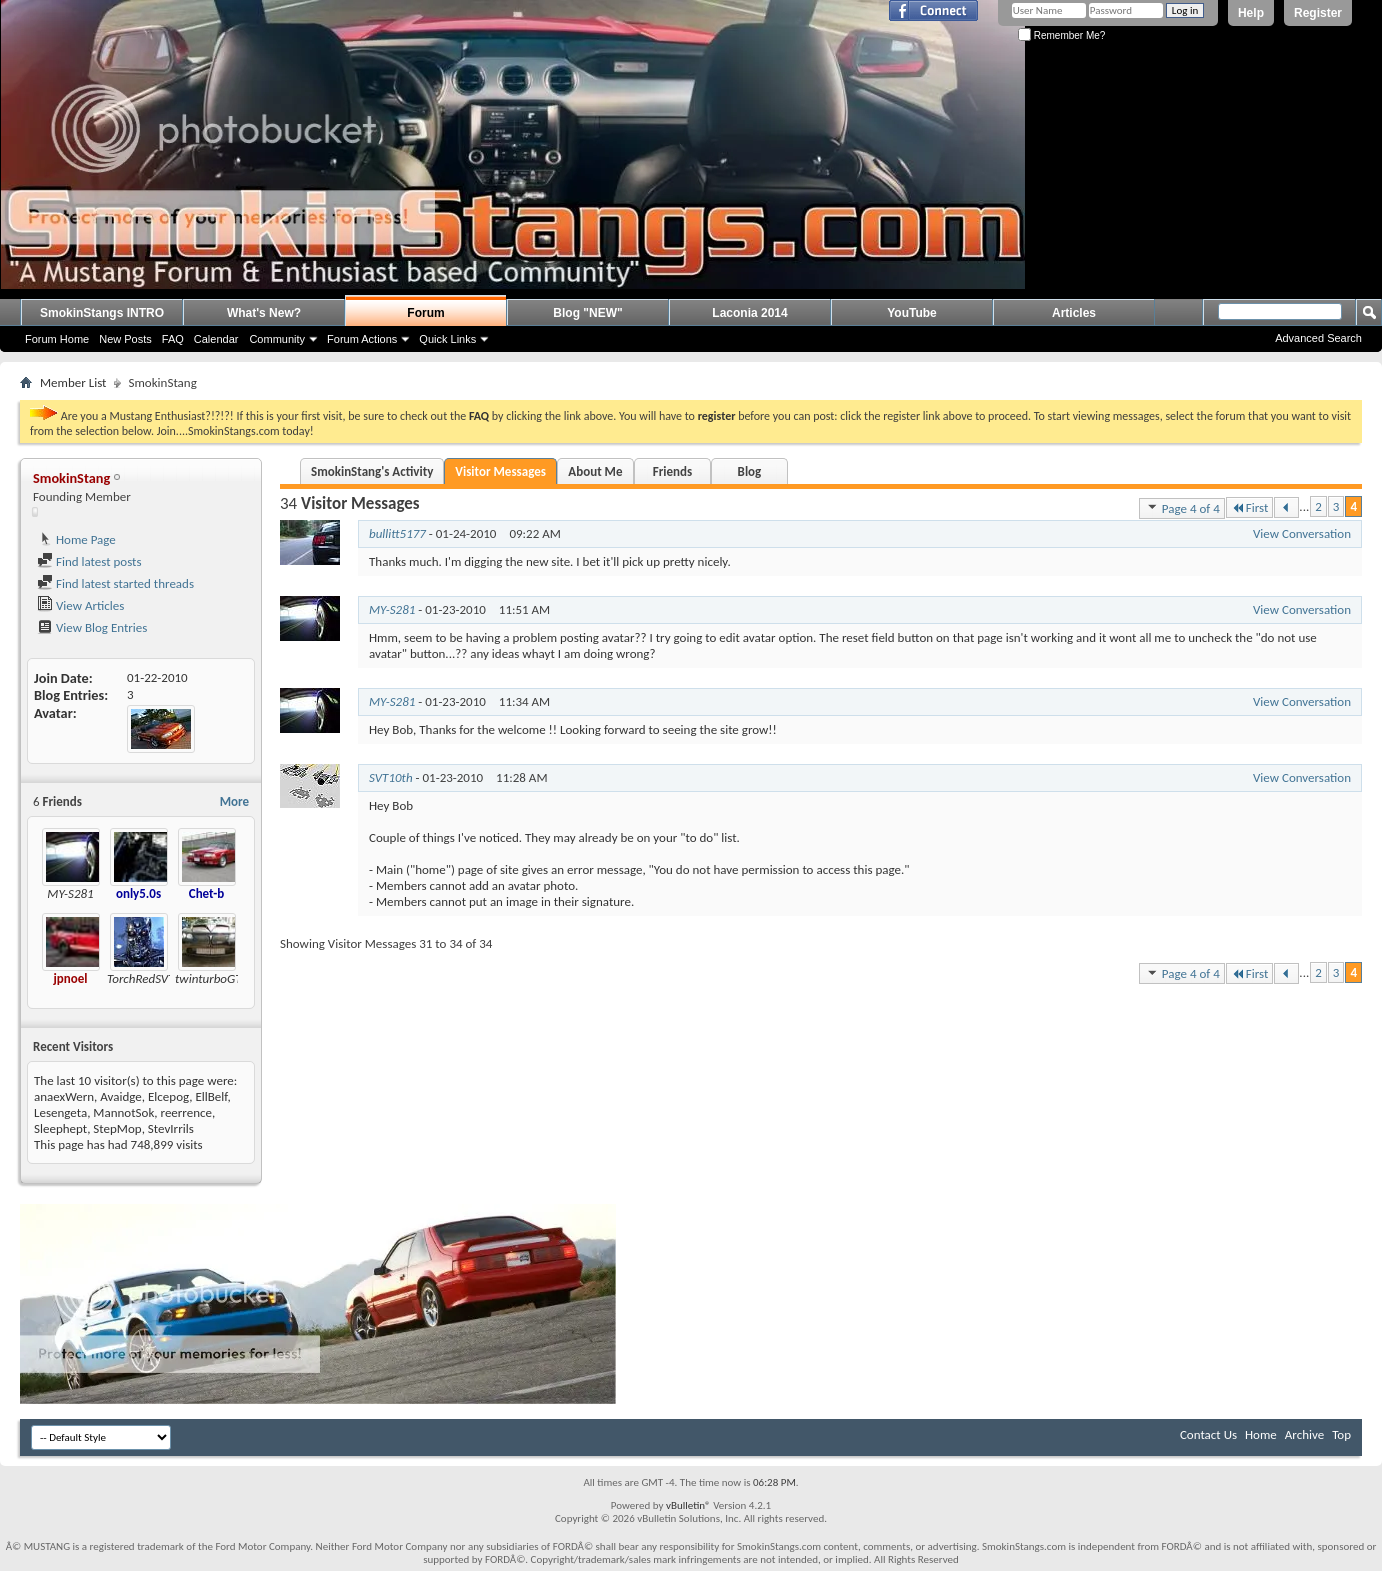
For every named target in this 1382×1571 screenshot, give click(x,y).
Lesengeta (60, 1112)
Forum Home (57, 339)
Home (1261, 1434)
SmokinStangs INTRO (102, 313)
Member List (73, 382)
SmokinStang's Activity (372, 471)
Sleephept (60, 1128)
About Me (595, 471)
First (1250, 507)
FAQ (173, 339)
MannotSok (123, 1112)
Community (277, 339)
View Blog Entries (92, 627)
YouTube (912, 313)
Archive (1304, 1434)
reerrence (186, 1112)
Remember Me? (1061, 35)
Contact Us (1208, 1434)
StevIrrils (171, 1128)
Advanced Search (1318, 338)
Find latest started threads (115, 583)
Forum (425, 313)
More (234, 801)
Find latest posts (89, 561)
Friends (672, 471)
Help (1251, 13)
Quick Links (447, 339)
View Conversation (1302, 533)
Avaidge (120, 1096)
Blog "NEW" (587, 313)
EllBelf (211, 1096)
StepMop (117, 1128)
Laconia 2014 (749, 313)
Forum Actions (362, 339)
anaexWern (64, 1096)
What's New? (264, 313)
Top (1341, 1434)
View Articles (80, 605)
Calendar (216, 339)
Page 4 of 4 (1182, 508)
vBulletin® (688, 1505)
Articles (1074, 313)
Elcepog (168, 1096)
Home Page (76, 539)
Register (1318, 13)
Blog (750, 471)
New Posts (125, 339)
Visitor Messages (500, 471)
